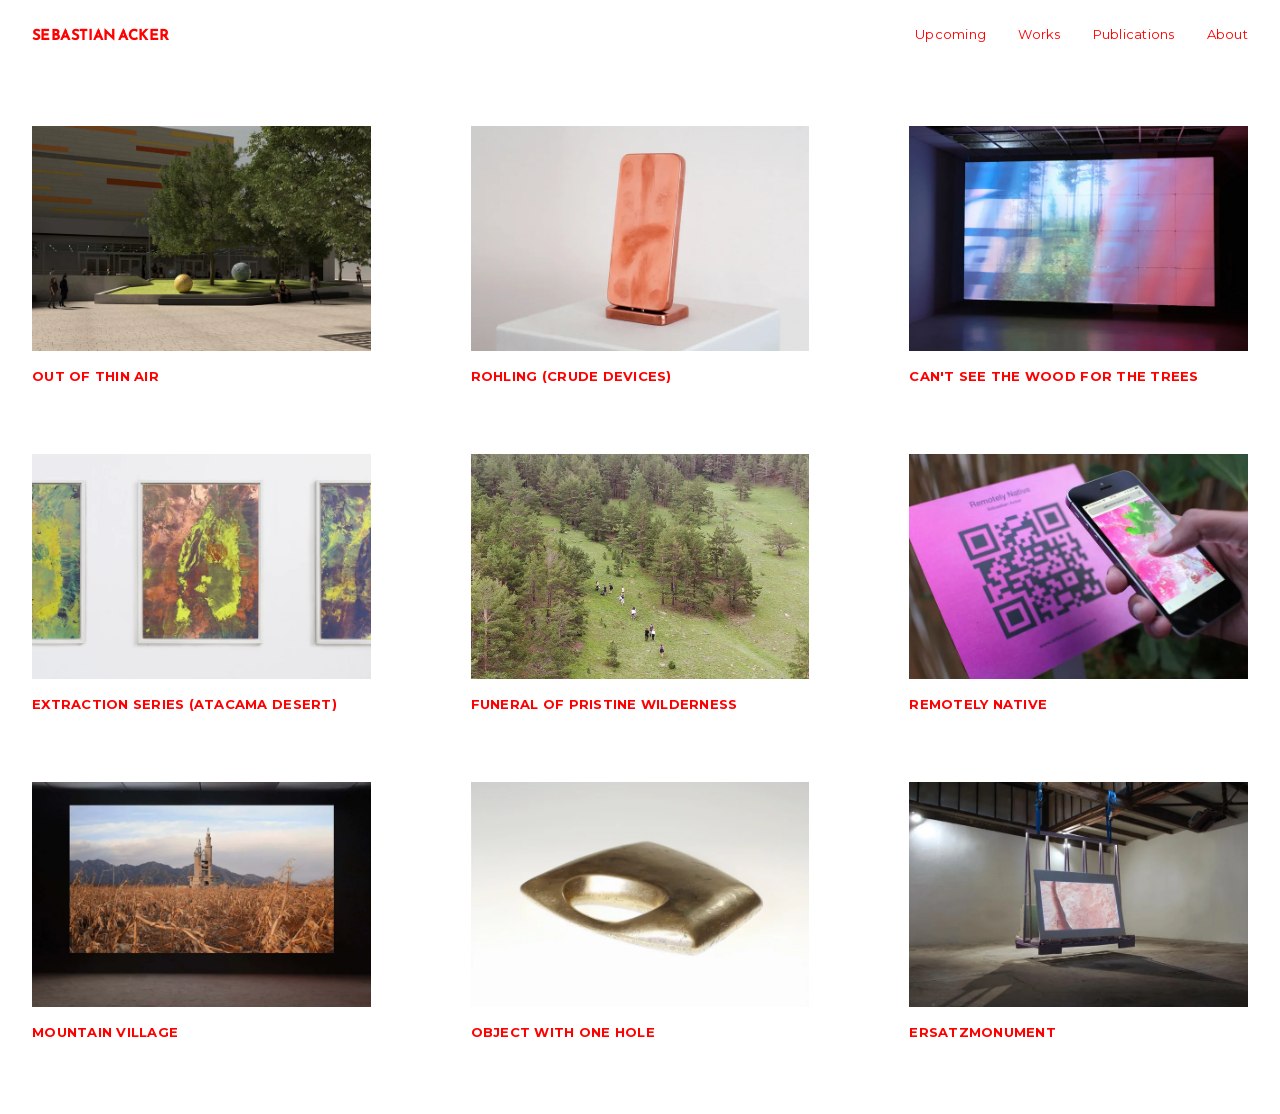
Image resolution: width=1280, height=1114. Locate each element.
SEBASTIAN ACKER (101, 35)
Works (1039, 34)
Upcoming (950, 34)
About (1227, 34)
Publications (1134, 34)
